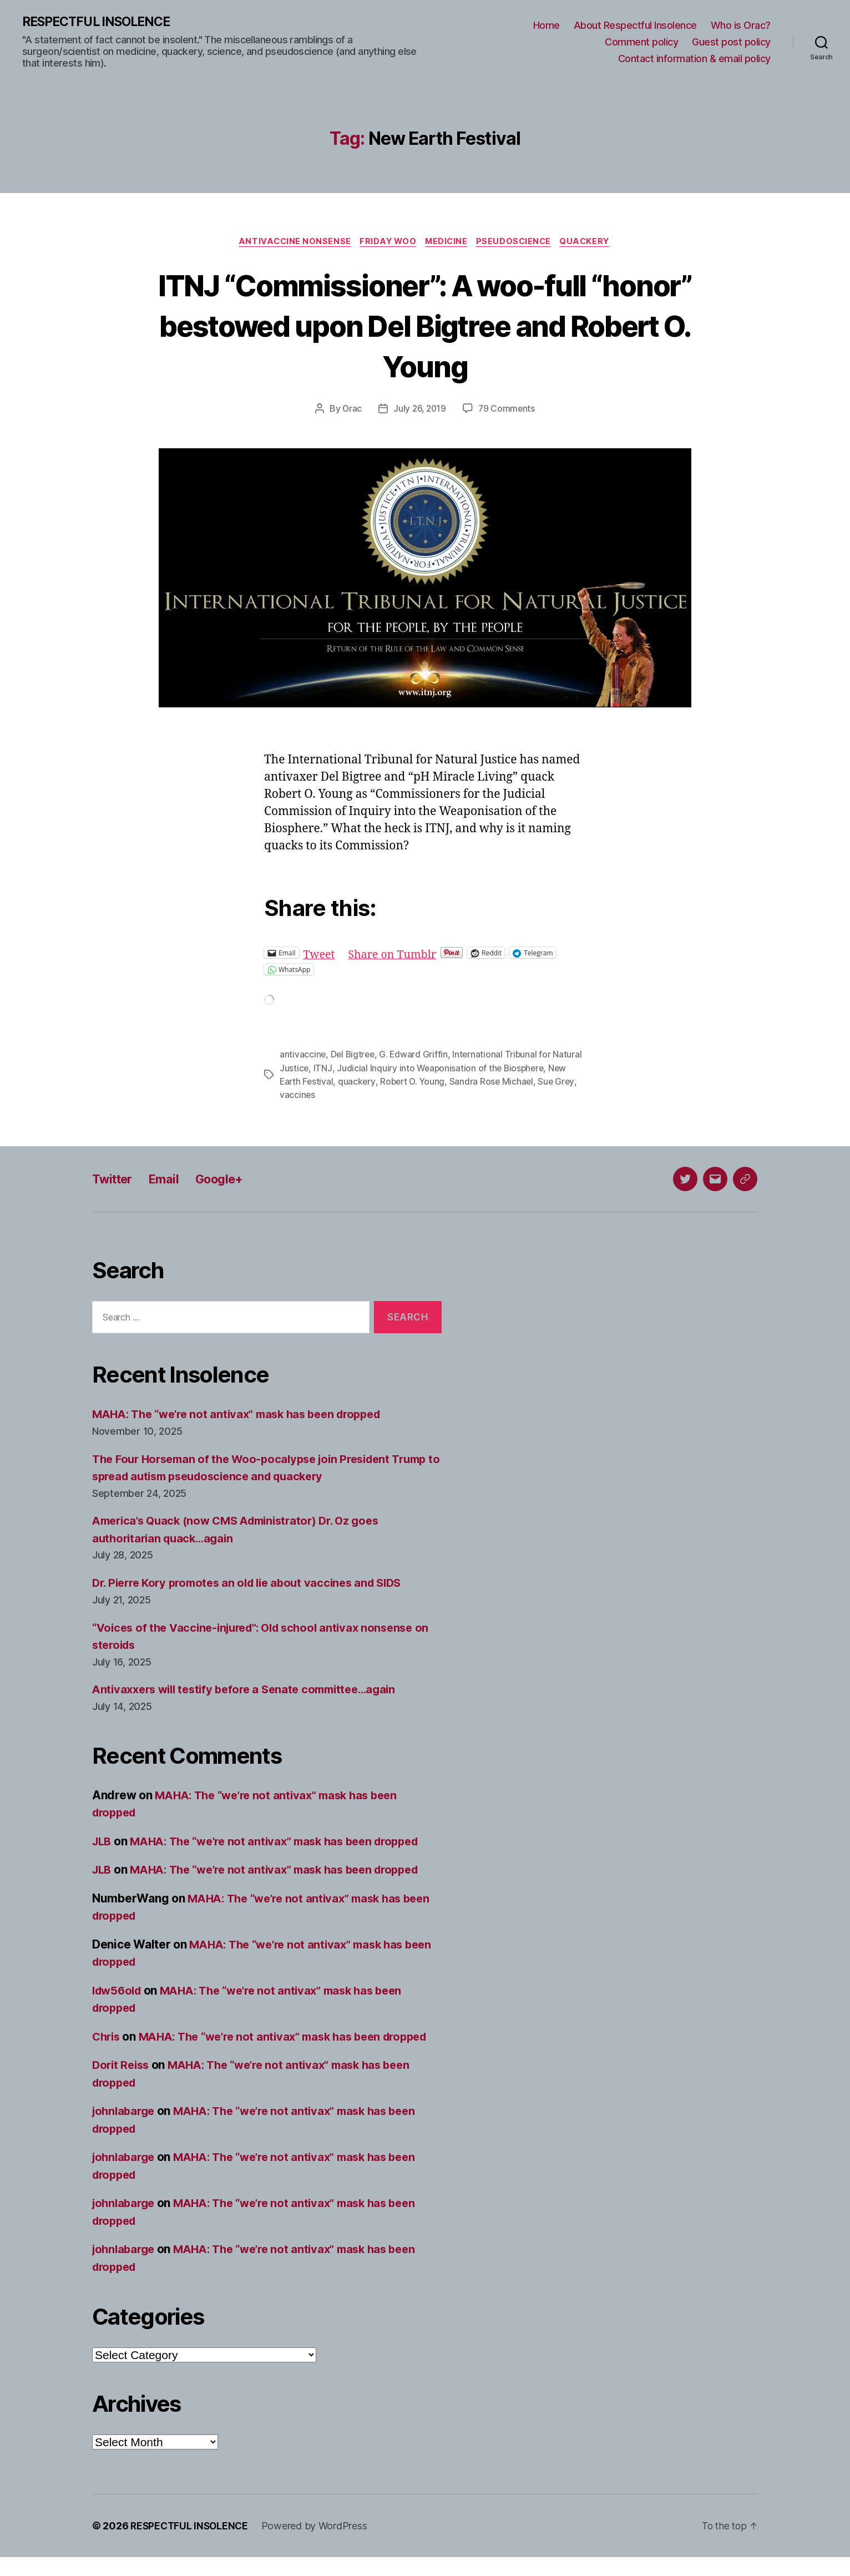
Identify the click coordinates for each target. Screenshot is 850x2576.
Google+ (229, 1180)
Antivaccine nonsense (289, 243)
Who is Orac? (741, 26)
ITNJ (323, 1069)
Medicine (446, 243)
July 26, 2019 (419, 410)
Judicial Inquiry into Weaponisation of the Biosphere (442, 1069)
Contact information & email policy (694, 58)
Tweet (320, 954)
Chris (107, 2037)
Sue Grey (561, 1083)
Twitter (114, 1180)
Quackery (592, 243)
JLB (102, 1842)
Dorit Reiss (122, 2084)
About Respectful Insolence (635, 26)
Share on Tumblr (397, 954)
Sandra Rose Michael (495, 1083)
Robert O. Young (415, 1083)
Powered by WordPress (318, 2544)
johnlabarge (125, 2130)
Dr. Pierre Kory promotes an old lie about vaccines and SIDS (255, 1584)
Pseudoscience (518, 243)
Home (546, 26)
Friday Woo (385, 243)
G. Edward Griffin (416, 1056)
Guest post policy (731, 42)
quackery (358, 1083)
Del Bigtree (354, 1056)
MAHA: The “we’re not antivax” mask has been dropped (245, 1416)
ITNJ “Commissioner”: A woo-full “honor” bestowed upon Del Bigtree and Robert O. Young (425, 326)
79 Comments (508, 410)
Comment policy (641, 42)
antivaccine (303, 1056)
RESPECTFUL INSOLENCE (100, 22)
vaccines (298, 1096)
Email (170, 1180)
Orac (351, 410)
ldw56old (118, 1991)
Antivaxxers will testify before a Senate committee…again (252, 1691)
